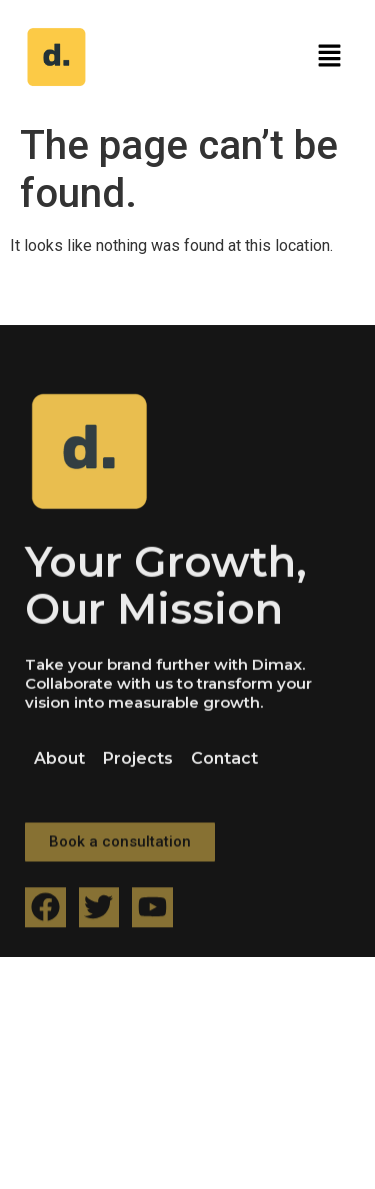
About (59, 780)
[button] (330, 57)
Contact (224, 780)
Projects (138, 780)
